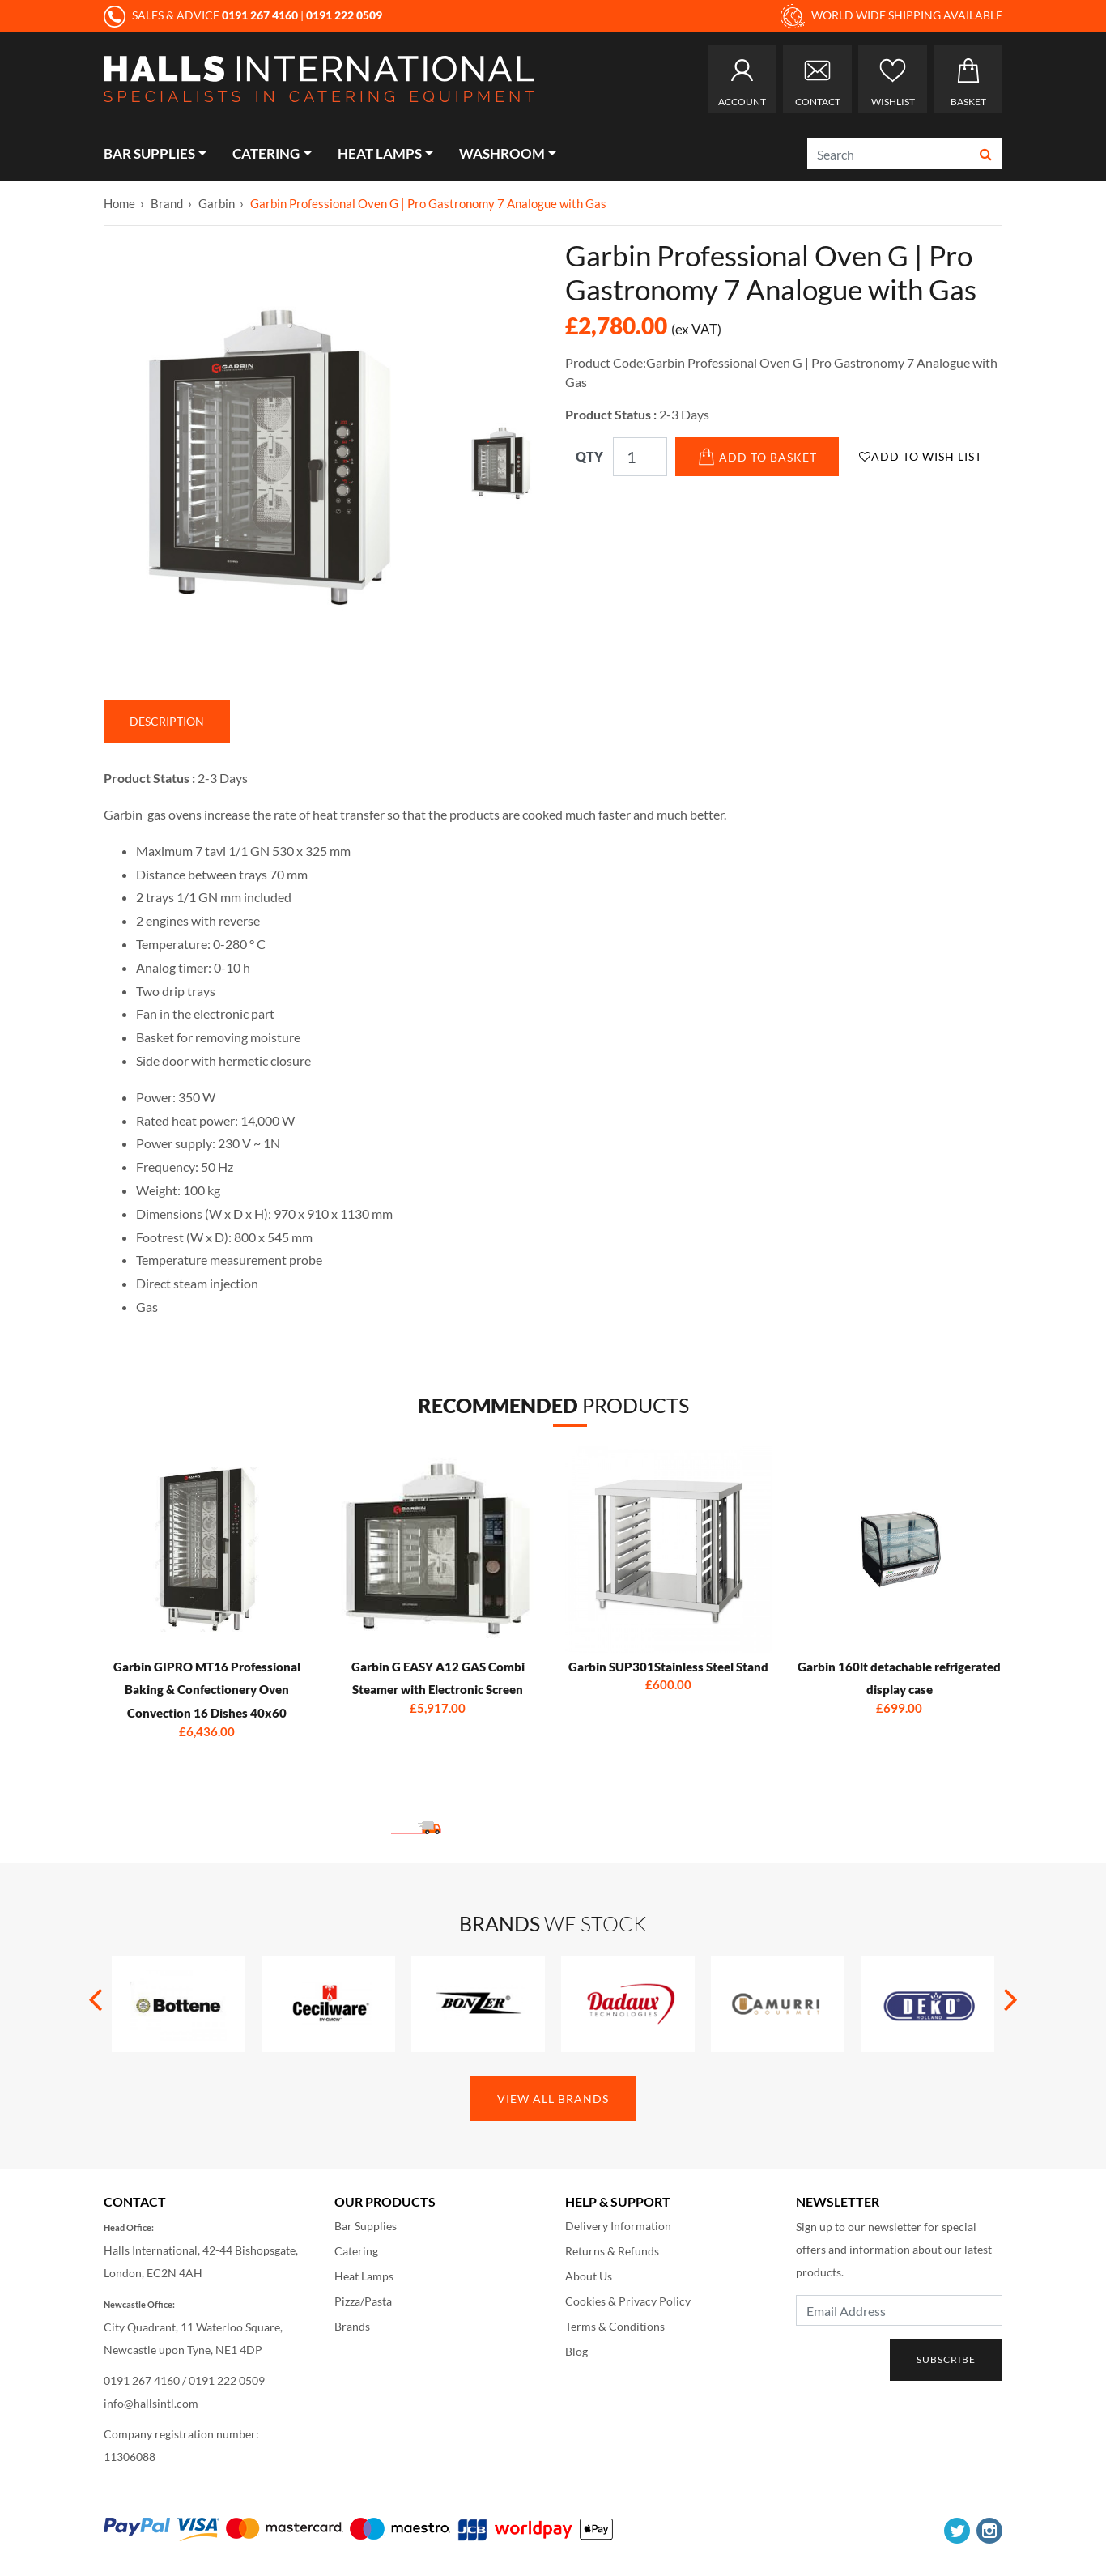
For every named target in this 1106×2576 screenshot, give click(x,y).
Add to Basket (757, 457)
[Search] (889, 153)
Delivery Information (618, 2226)
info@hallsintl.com (151, 2403)
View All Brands (553, 2099)
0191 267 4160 (142, 2380)
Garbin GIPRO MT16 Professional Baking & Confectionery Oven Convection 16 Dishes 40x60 (206, 1690)
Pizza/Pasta (363, 2301)
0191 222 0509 (227, 2380)
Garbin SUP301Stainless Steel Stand (668, 1666)
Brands (352, 2326)
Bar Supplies (149, 153)
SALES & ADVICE (202, 15)
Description (167, 721)
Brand (167, 203)
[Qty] (640, 456)
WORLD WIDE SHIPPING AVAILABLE (891, 16)
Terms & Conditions (615, 2326)
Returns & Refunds (612, 2251)
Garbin (216, 203)
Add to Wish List (920, 456)
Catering (266, 153)
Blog (576, 2351)
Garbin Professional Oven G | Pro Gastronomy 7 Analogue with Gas (428, 203)
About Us (588, 2276)
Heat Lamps (380, 153)
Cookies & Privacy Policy (628, 2301)
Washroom (502, 153)
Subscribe (946, 2359)
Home (119, 203)
